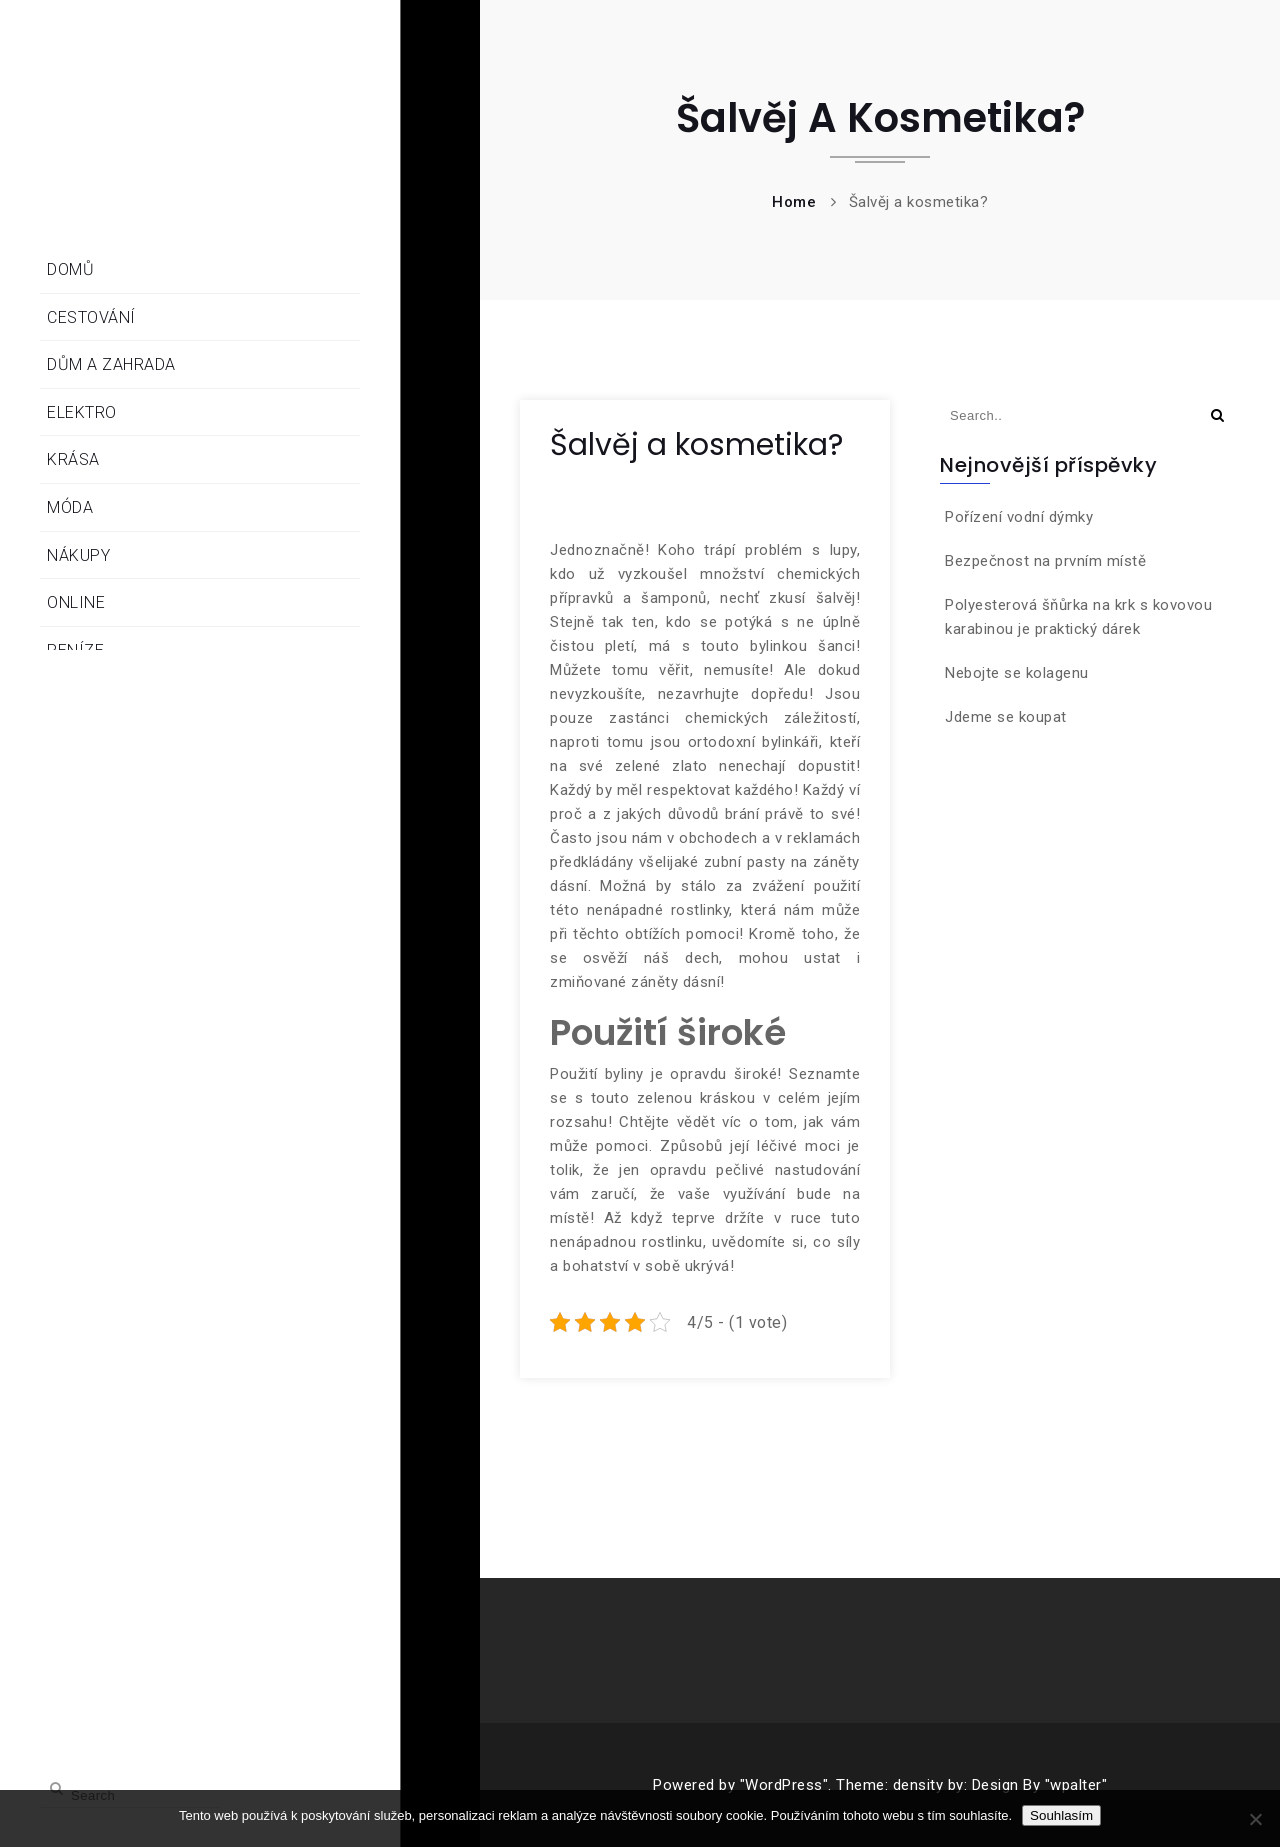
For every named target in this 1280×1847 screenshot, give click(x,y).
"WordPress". (786, 1785)
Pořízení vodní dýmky (1019, 517)
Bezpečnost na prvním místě (1045, 561)
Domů (70, 269)
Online (76, 602)
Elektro (82, 412)
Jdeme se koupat (1006, 717)
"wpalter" (1076, 1785)
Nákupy (78, 555)
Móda (70, 507)
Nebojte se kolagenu (1017, 673)
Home (794, 202)
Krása (73, 459)
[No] (1255, 1819)
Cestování (91, 317)
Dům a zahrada (111, 364)
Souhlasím (1061, 1815)
